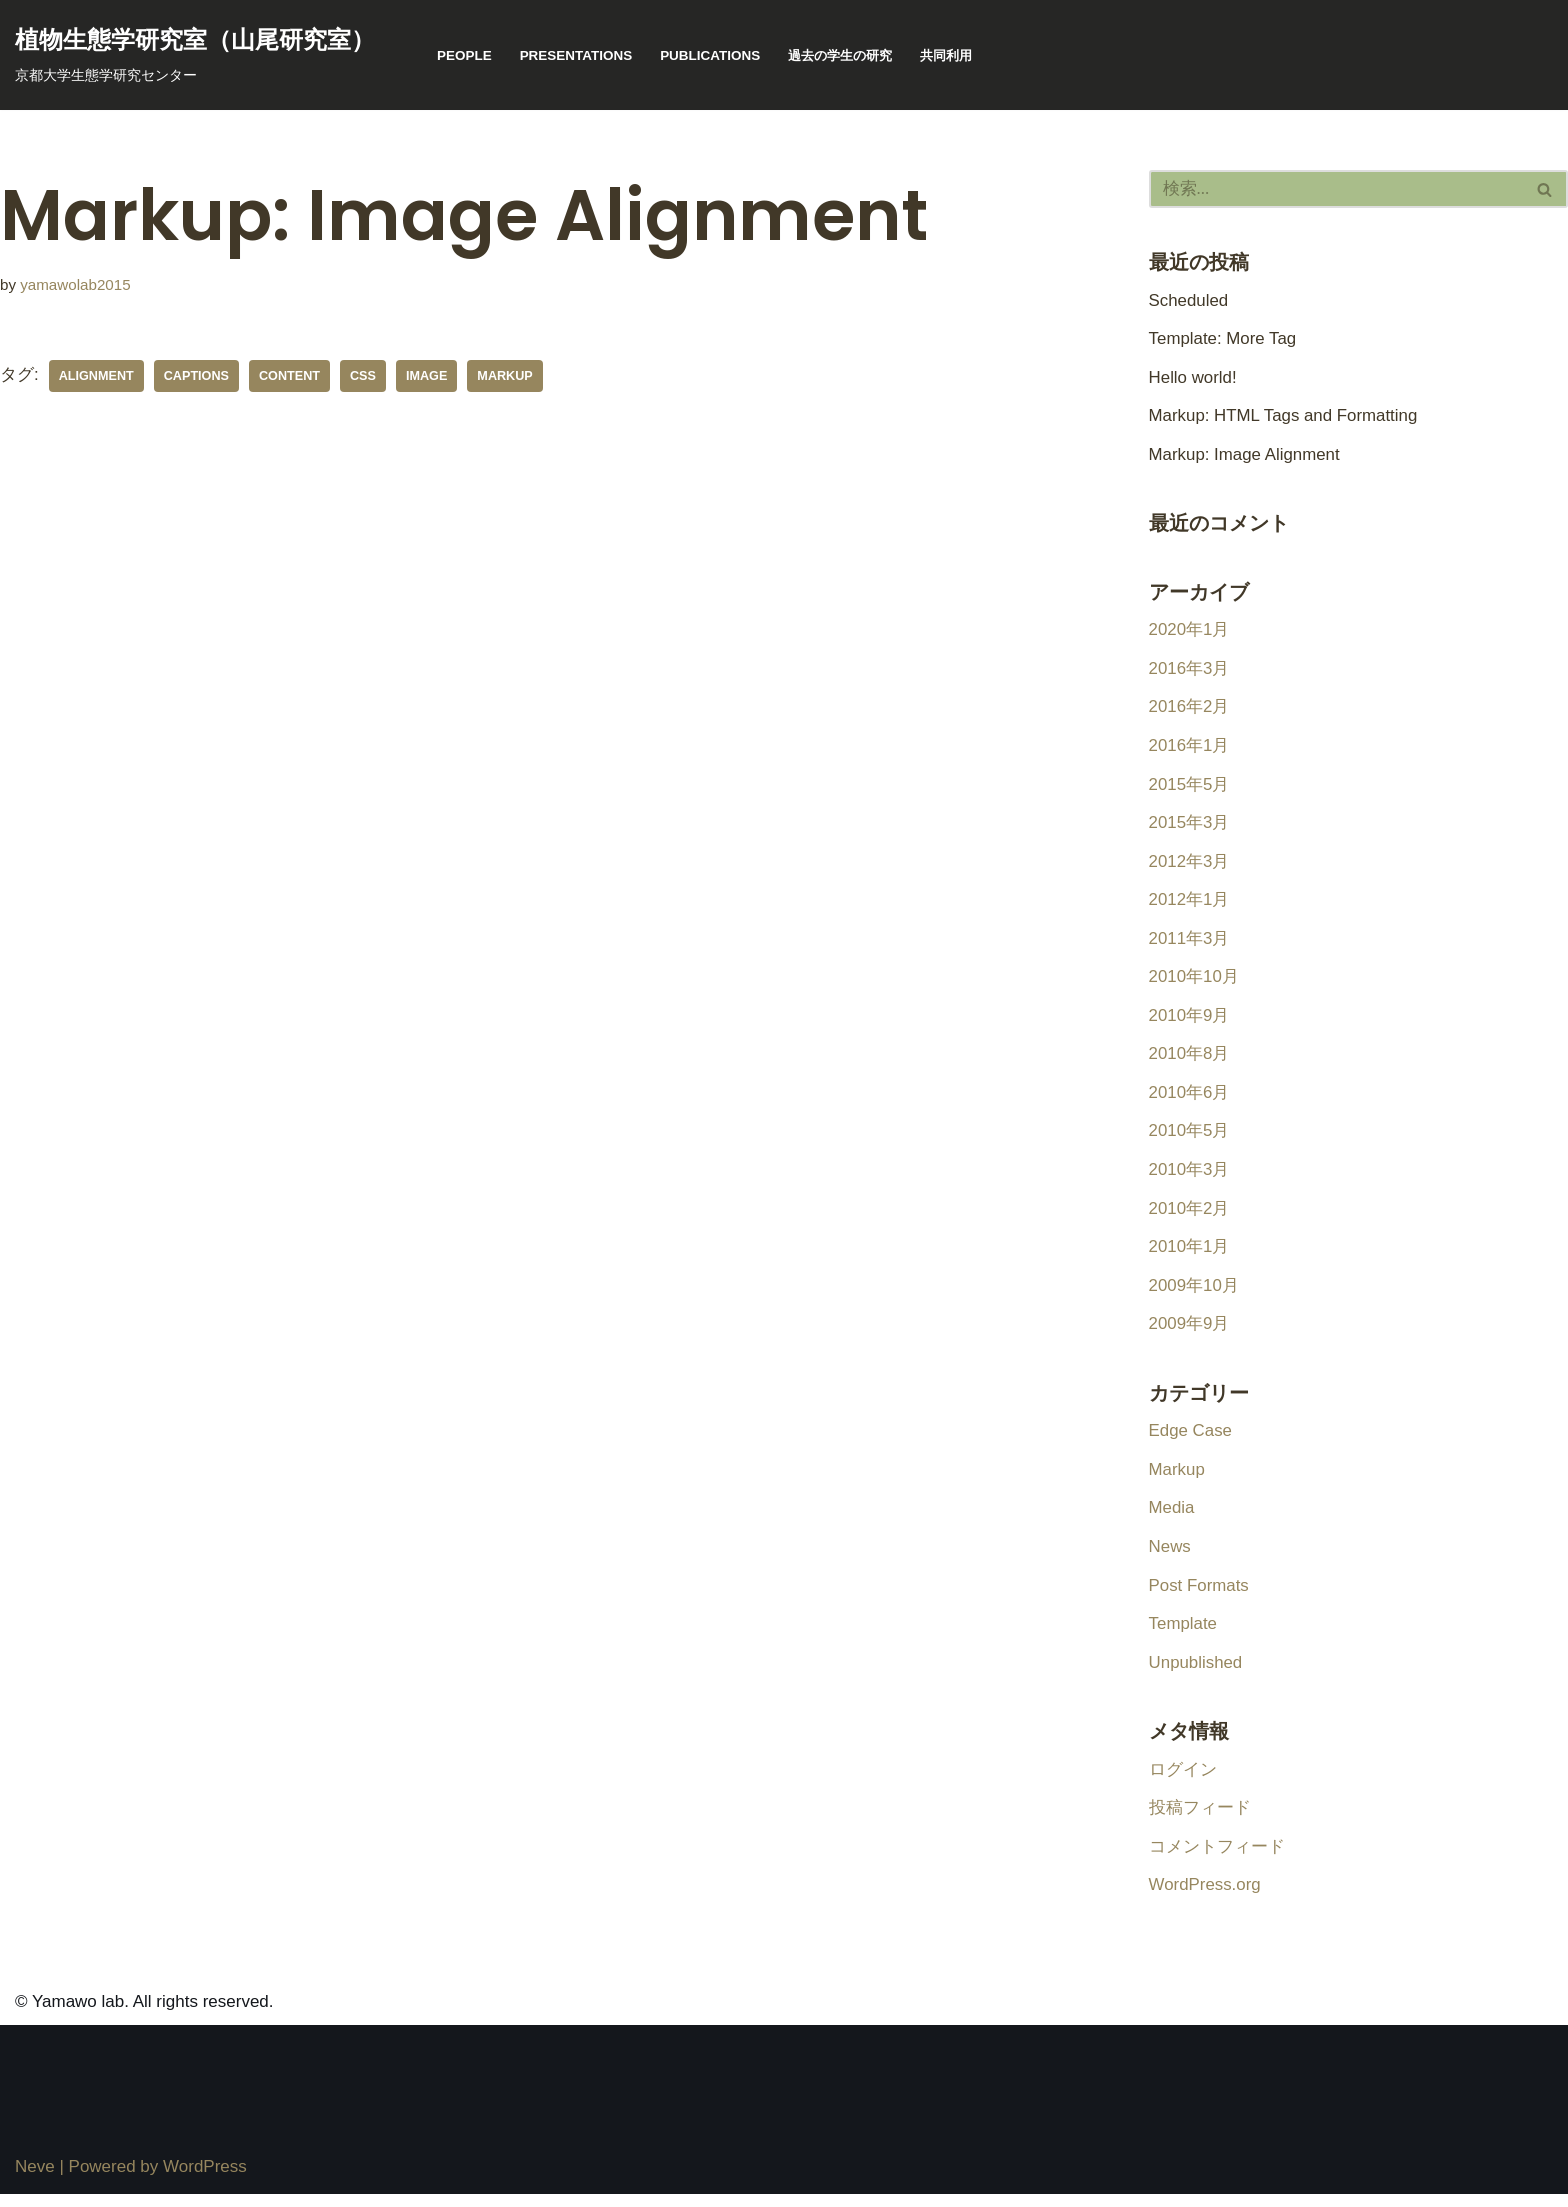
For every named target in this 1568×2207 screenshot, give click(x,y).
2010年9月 (1189, 1021)
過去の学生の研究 (847, 55)
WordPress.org (1205, 1898)
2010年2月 (1189, 1215)
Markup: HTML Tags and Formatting (1284, 417)
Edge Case (1191, 1440)
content (291, 375)
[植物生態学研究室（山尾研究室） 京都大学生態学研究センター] (195, 55)
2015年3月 (1189, 827)
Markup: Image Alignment (1245, 455)
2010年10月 (1194, 982)
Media (1172, 1518)
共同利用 (959, 55)
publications (712, 55)
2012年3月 (1189, 865)
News (1170, 1557)
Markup (1177, 1479)
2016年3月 (1189, 671)
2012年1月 (1189, 904)
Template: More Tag (1223, 339)
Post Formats (1199, 1596)
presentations (577, 55)
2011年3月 (1189, 943)
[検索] (1336, 189)
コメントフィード (1217, 1859)
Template (1183, 1634)
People (464, 55)
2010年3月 (1189, 1177)
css (365, 375)
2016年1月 (1189, 749)
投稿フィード (1200, 1820)
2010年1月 (1189, 1254)
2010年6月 (1189, 1099)
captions (198, 375)
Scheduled (1189, 300)
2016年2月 (1189, 710)
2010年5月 (1189, 1138)
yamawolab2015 (75, 284)
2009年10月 (1194, 1293)
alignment (97, 375)
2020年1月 (1189, 632)
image (429, 375)
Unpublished (1196, 1673)
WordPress (205, 2180)
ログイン (1183, 1781)
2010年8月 (1189, 1060)
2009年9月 (1189, 1332)
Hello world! (1193, 378)
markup (508, 375)
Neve (35, 2180)
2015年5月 (1189, 788)
